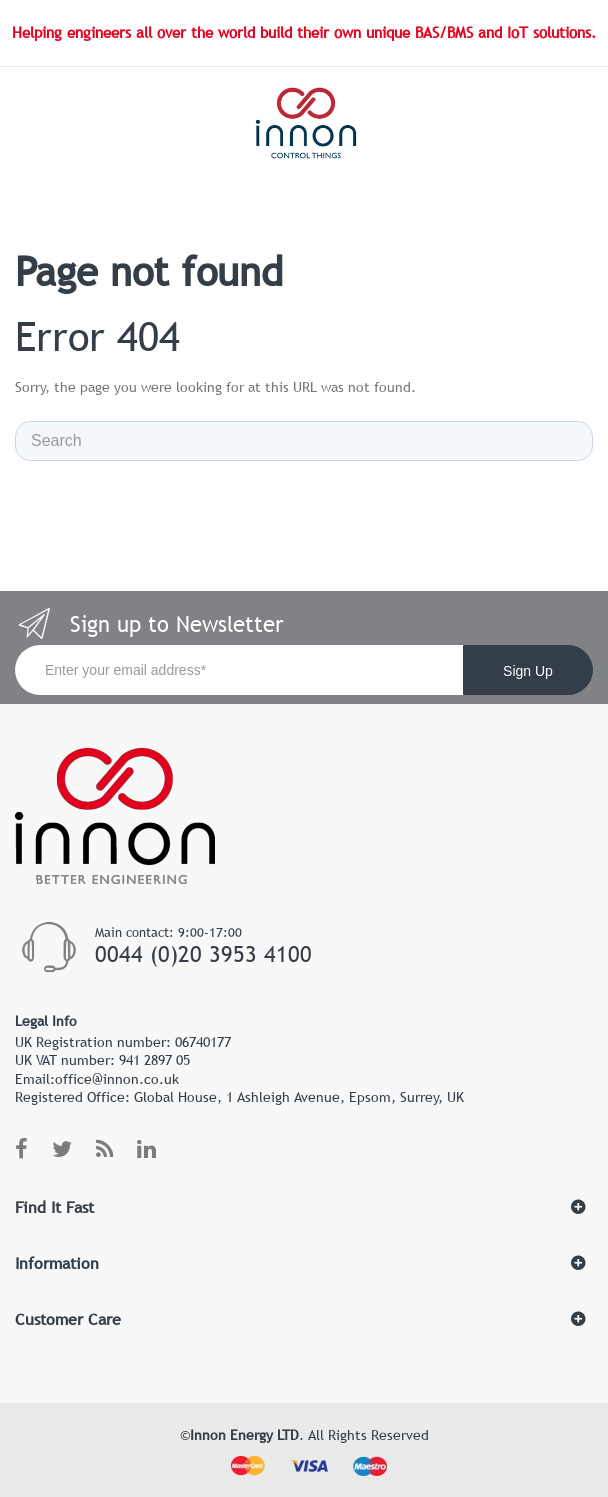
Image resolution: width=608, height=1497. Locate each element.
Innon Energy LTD (244, 1435)
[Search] (304, 441)
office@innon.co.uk (117, 1079)
